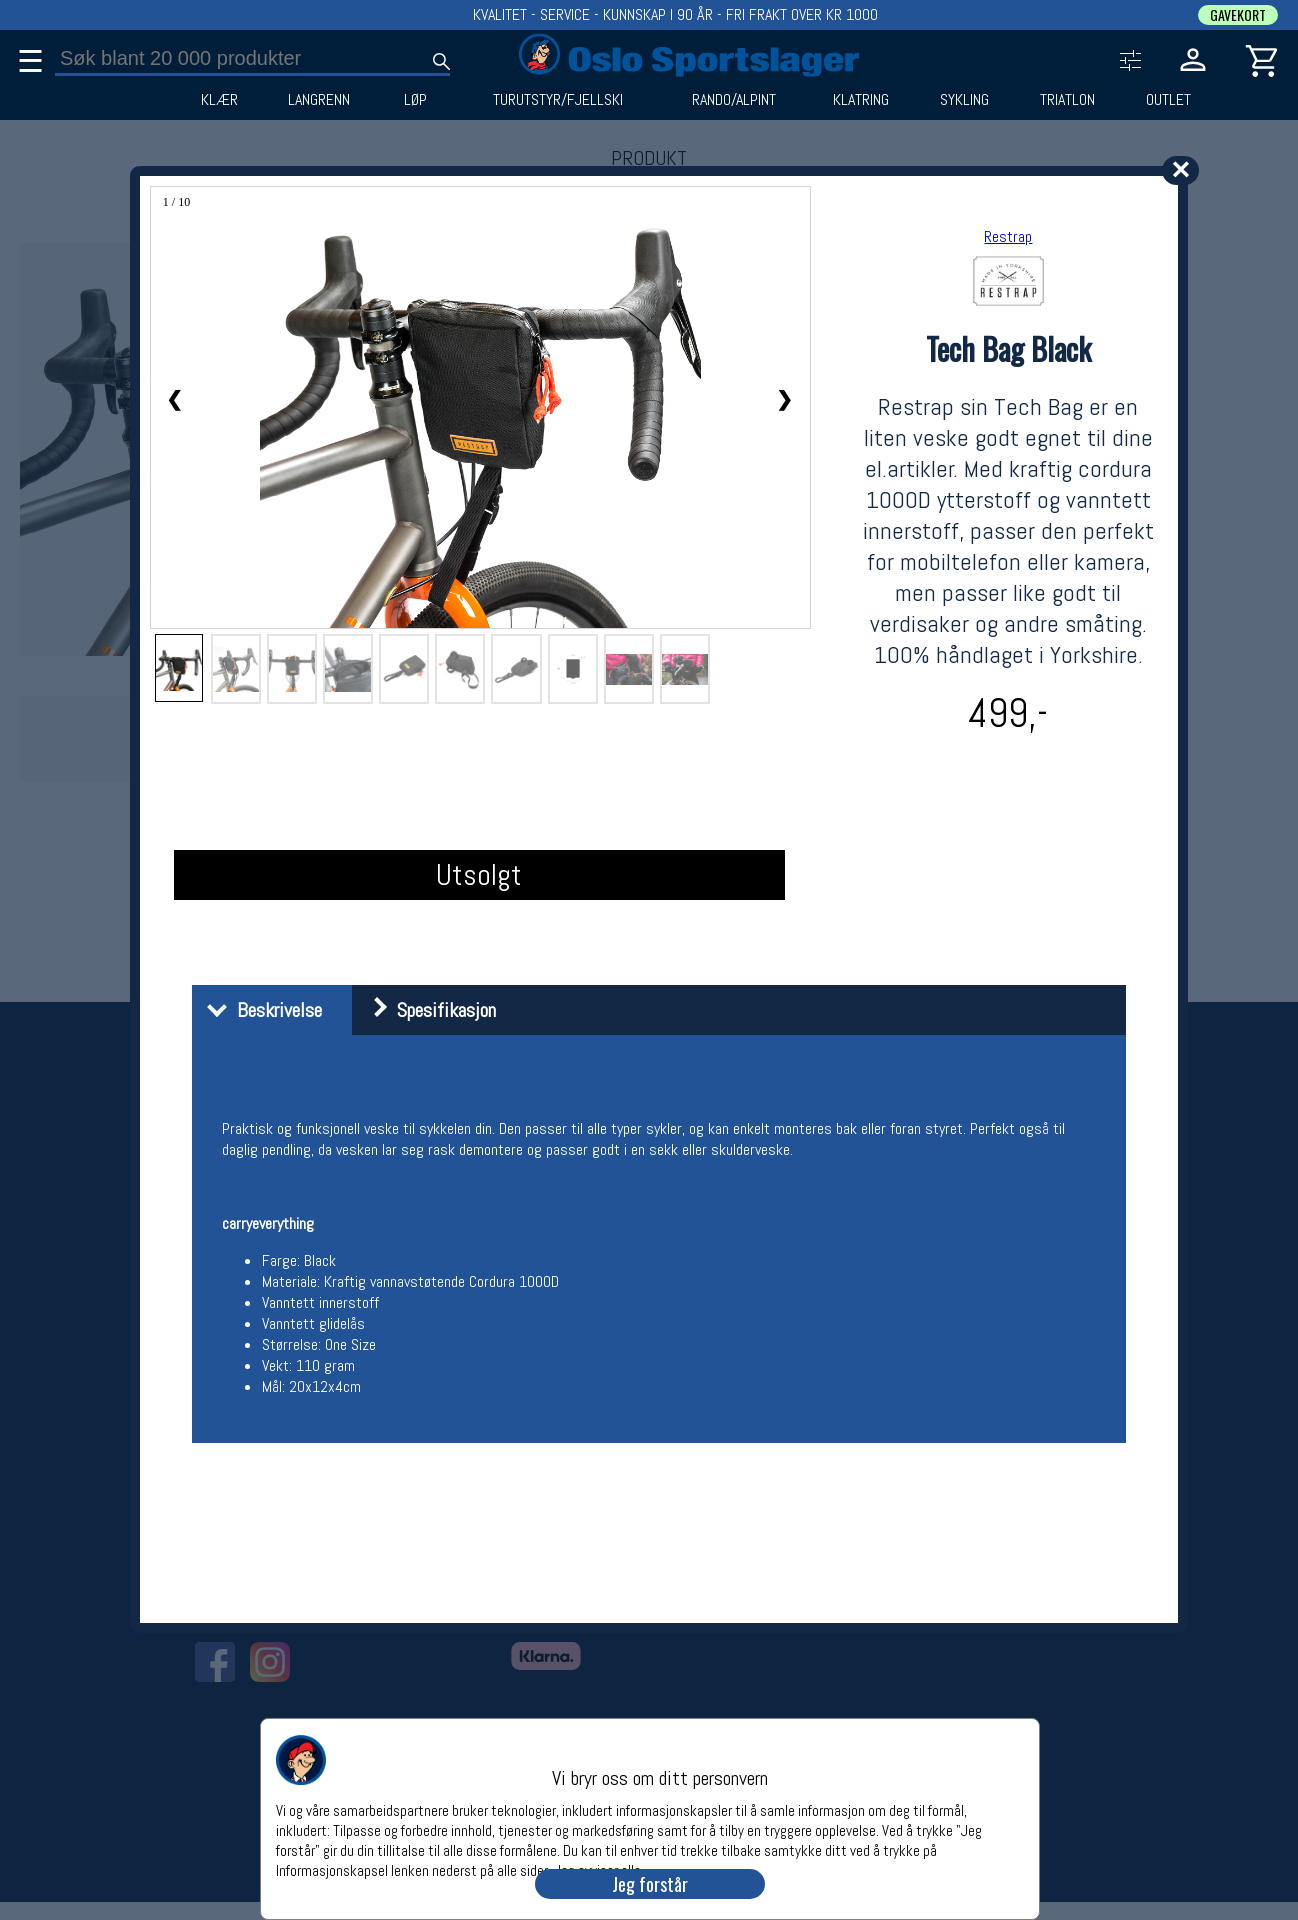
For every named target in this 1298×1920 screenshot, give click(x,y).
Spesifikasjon (426, 1010)
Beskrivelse (259, 1010)
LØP (415, 100)
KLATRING (861, 100)
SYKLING (964, 100)
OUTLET (1168, 100)
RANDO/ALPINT (734, 100)
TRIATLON (1067, 100)
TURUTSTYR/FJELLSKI (558, 100)
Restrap (1008, 236)
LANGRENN (319, 100)
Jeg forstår (650, 1884)
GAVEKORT (1238, 15)
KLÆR (219, 100)
